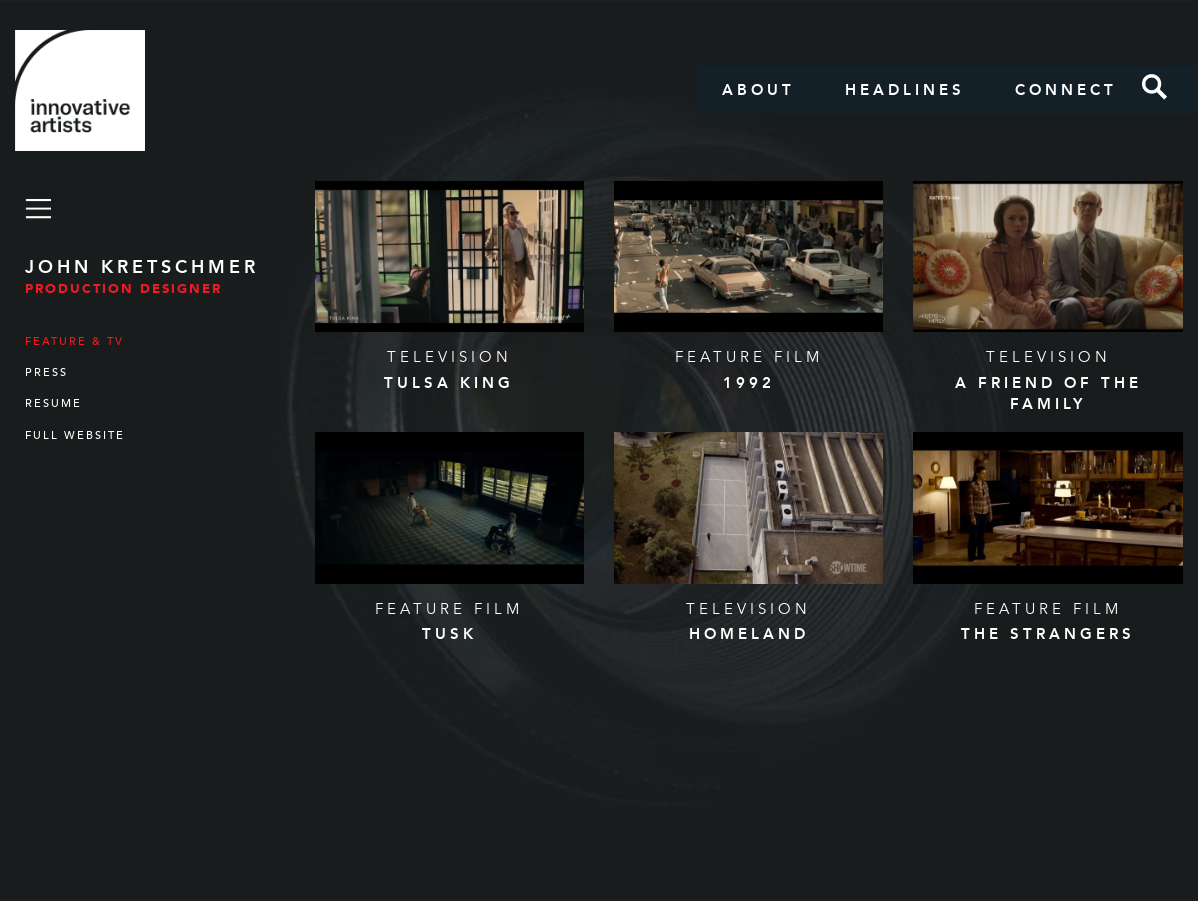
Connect (1066, 90)
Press (46, 372)
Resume (53, 403)
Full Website (75, 435)
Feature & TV (74, 341)
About (758, 90)
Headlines (905, 90)
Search (1155, 87)
